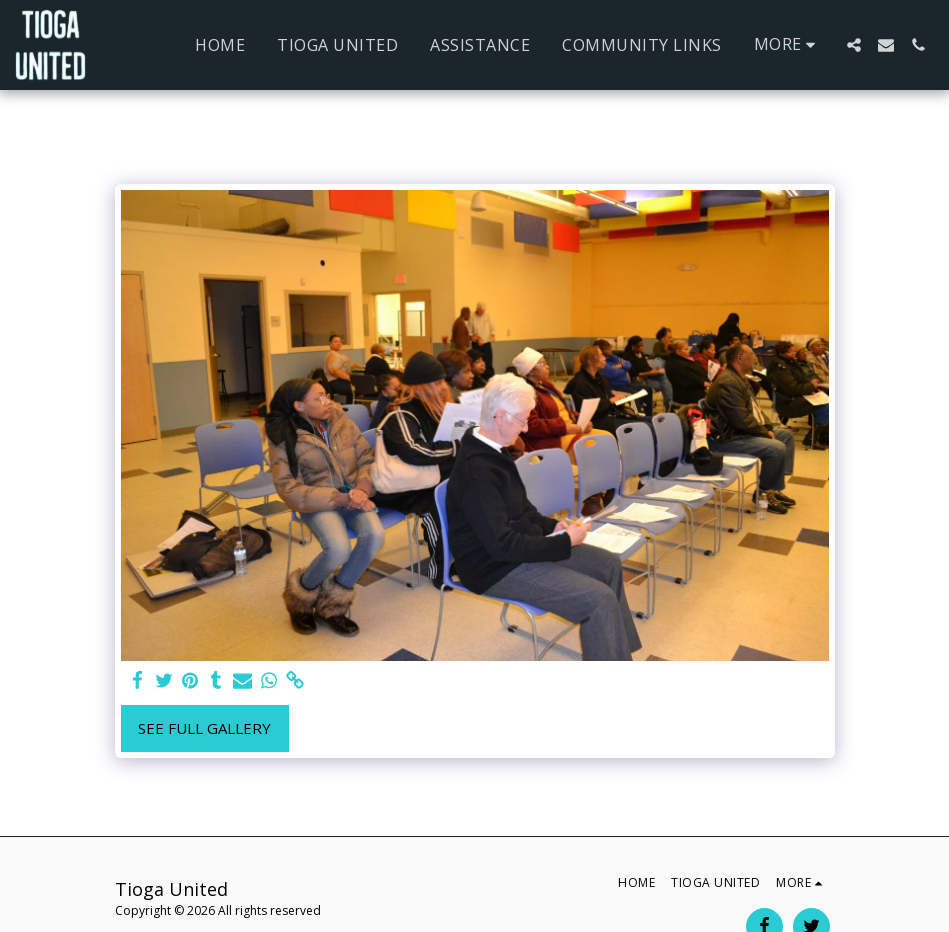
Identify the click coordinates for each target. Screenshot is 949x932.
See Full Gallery (204, 728)
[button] (854, 45)
